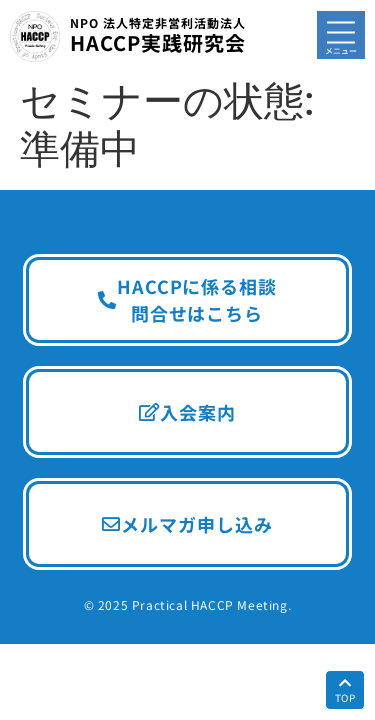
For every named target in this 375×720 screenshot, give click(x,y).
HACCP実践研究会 (158, 36)
